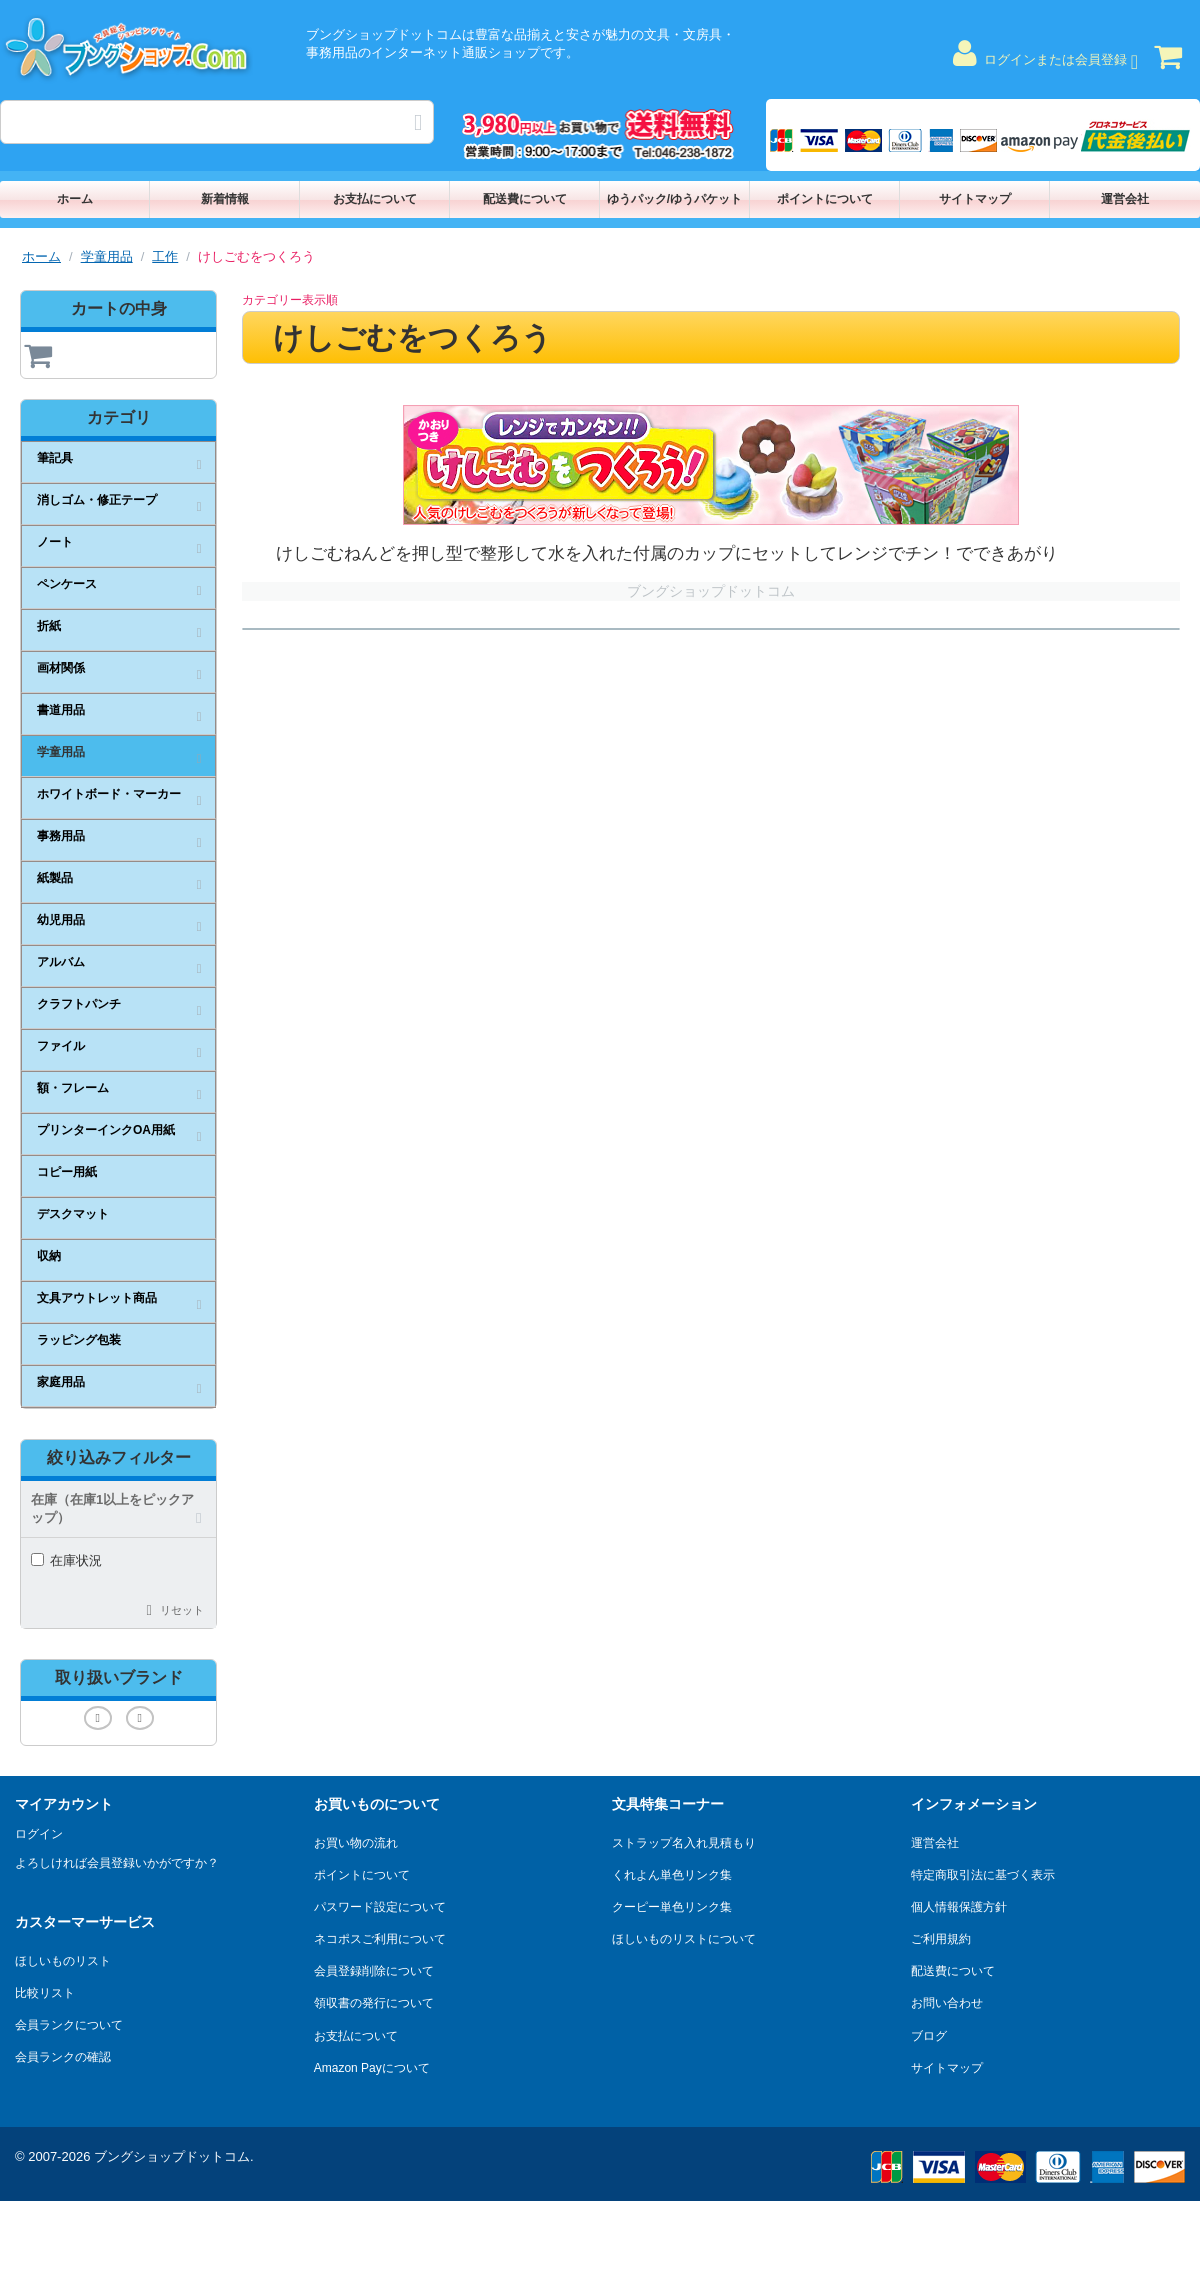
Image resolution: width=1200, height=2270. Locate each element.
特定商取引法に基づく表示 (983, 1875)
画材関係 (61, 668)
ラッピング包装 (79, 1340)
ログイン (39, 1834)
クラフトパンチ (79, 1004)
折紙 (49, 626)
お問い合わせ (947, 2003)
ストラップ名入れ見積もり (684, 1843)
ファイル (61, 1046)
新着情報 (225, 199)
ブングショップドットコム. (174, 2156)
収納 (49, 1256)
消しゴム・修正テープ (97, 500)
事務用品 (61, 836)
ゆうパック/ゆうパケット (674, 199)
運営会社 (1125, 199)
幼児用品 (61, 920)
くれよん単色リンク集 (672, 1875)
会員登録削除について (374, 1971)
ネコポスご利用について (380, 1939)
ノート (55, 542)
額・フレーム (73, 1088)
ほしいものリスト (63, 1961)
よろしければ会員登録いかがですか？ (117, 1863)
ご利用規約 (941, 1939)
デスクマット (73, 1214)
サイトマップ (975, 199)
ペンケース (67, 584)
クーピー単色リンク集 (672, 1907)
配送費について (525, 199)
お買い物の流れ (356, 1843)
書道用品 (61, 710)
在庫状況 (66, 1560)
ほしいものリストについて (684, 1939)
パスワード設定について (380, 1907)
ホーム (75, 199)
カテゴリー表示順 (290, 300)
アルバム (61, 962)
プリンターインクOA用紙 (106, 1130)
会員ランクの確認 (63, 2057)
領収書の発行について (374, 2003)
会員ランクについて (69, 2025)
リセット (182, 1610)
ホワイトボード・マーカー (109, 794)
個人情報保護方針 (959, 1907)
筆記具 (55, 458)
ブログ (929, 2036)
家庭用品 (61, 1382)
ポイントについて (825, 199)
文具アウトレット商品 (97, 1298)
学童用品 (107, 256)
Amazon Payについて (372, 2068)
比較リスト (45, 1993)
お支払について (375, 199)
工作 (165, 256)
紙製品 (55, 878)
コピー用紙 (67, 1172)
